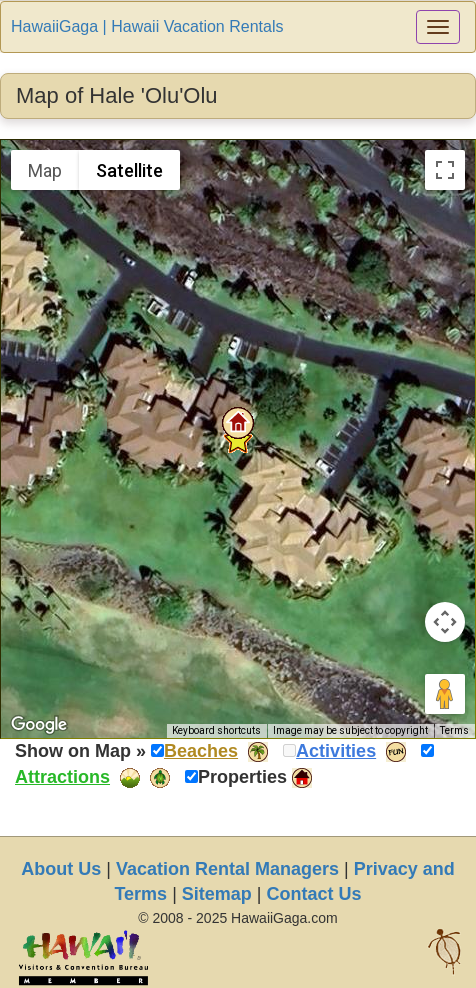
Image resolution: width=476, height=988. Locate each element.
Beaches (201, 751)
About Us (61, 869)
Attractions (62, 777)
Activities (336, 751)
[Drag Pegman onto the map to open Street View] (445, 694)
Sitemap (217, 894)
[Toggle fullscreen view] (445, 170)
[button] (238, 423)
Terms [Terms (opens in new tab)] (454, 730)
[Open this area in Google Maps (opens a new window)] (39, 725)
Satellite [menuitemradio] (129, 170)
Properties (242, 777)
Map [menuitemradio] (45, 170)
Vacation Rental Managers (227, 869)
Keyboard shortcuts (216, 730)
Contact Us (314, 894)
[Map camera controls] (445, 622)
